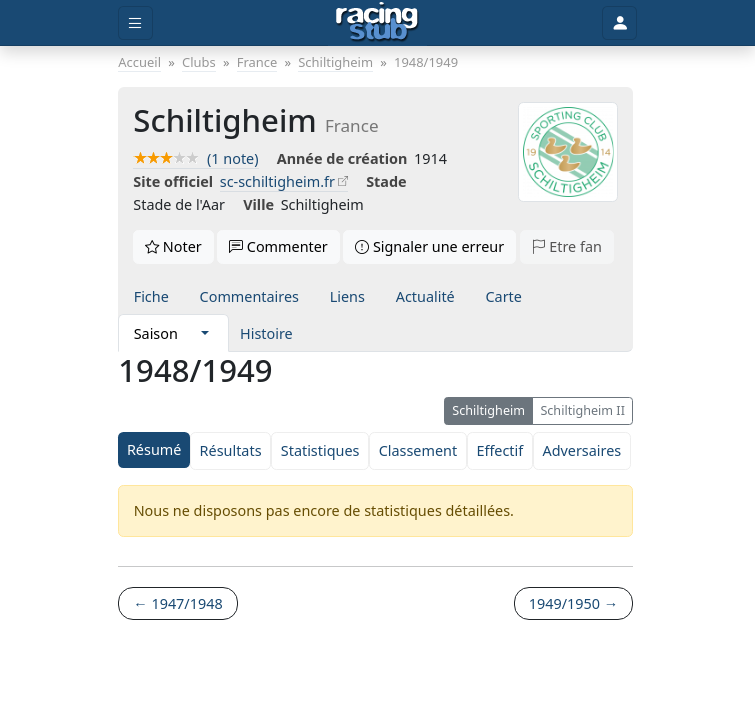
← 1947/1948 (177, 603)
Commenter (278, 246)
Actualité (425, 296)
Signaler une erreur (429, 246)
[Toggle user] (619, 23)
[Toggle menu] (135, 23)
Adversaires (581, 450)
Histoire (266, 333)
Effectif (499, 450)
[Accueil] (377, 23)
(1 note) (195, 158)
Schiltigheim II (582, 410)
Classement (418, 450)
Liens (347, 296)
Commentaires (249, 296)
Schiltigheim (488, 410)
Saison (156, 333)
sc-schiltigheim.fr (277, 181)
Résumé (154, 449)
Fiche (151, 296)
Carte (503, 296)
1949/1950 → (573, 603)
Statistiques (320, 450)
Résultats (231, 450)
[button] (205, 333)
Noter (173, 246)
